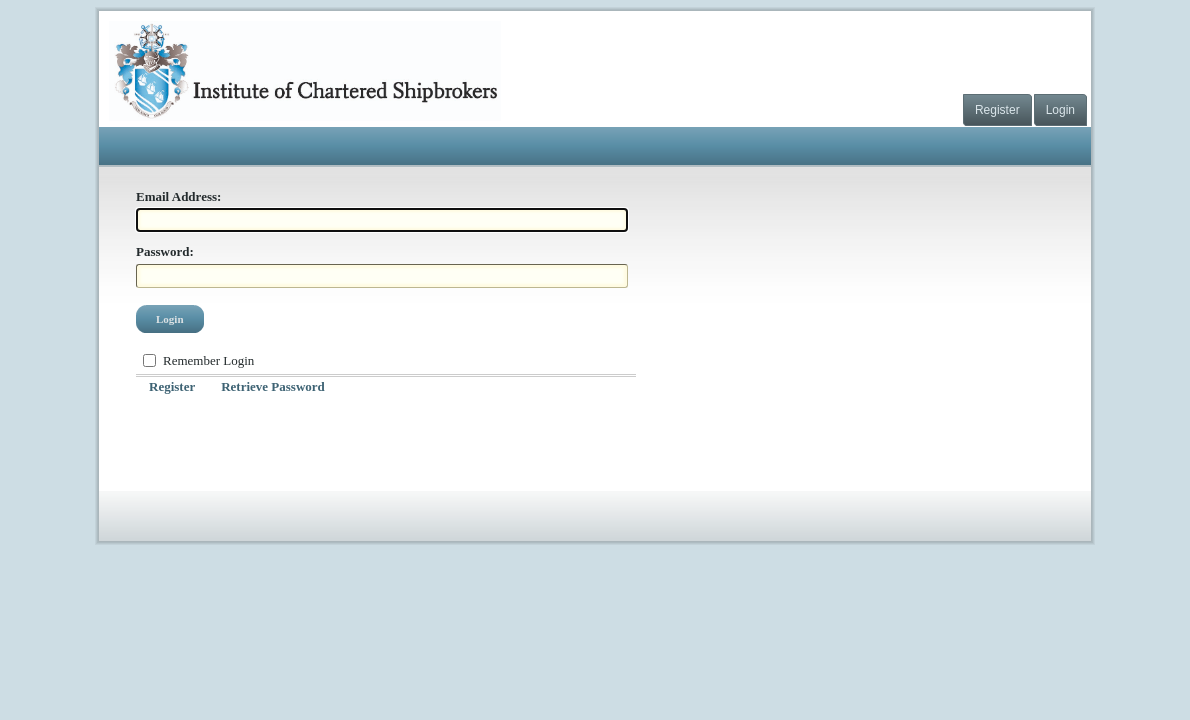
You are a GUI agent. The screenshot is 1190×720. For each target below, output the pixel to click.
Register (997, 110)
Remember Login (208, 360)
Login (1060, 110)
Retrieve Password (273, 386)
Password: (165, 251)
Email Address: (178, 196)
